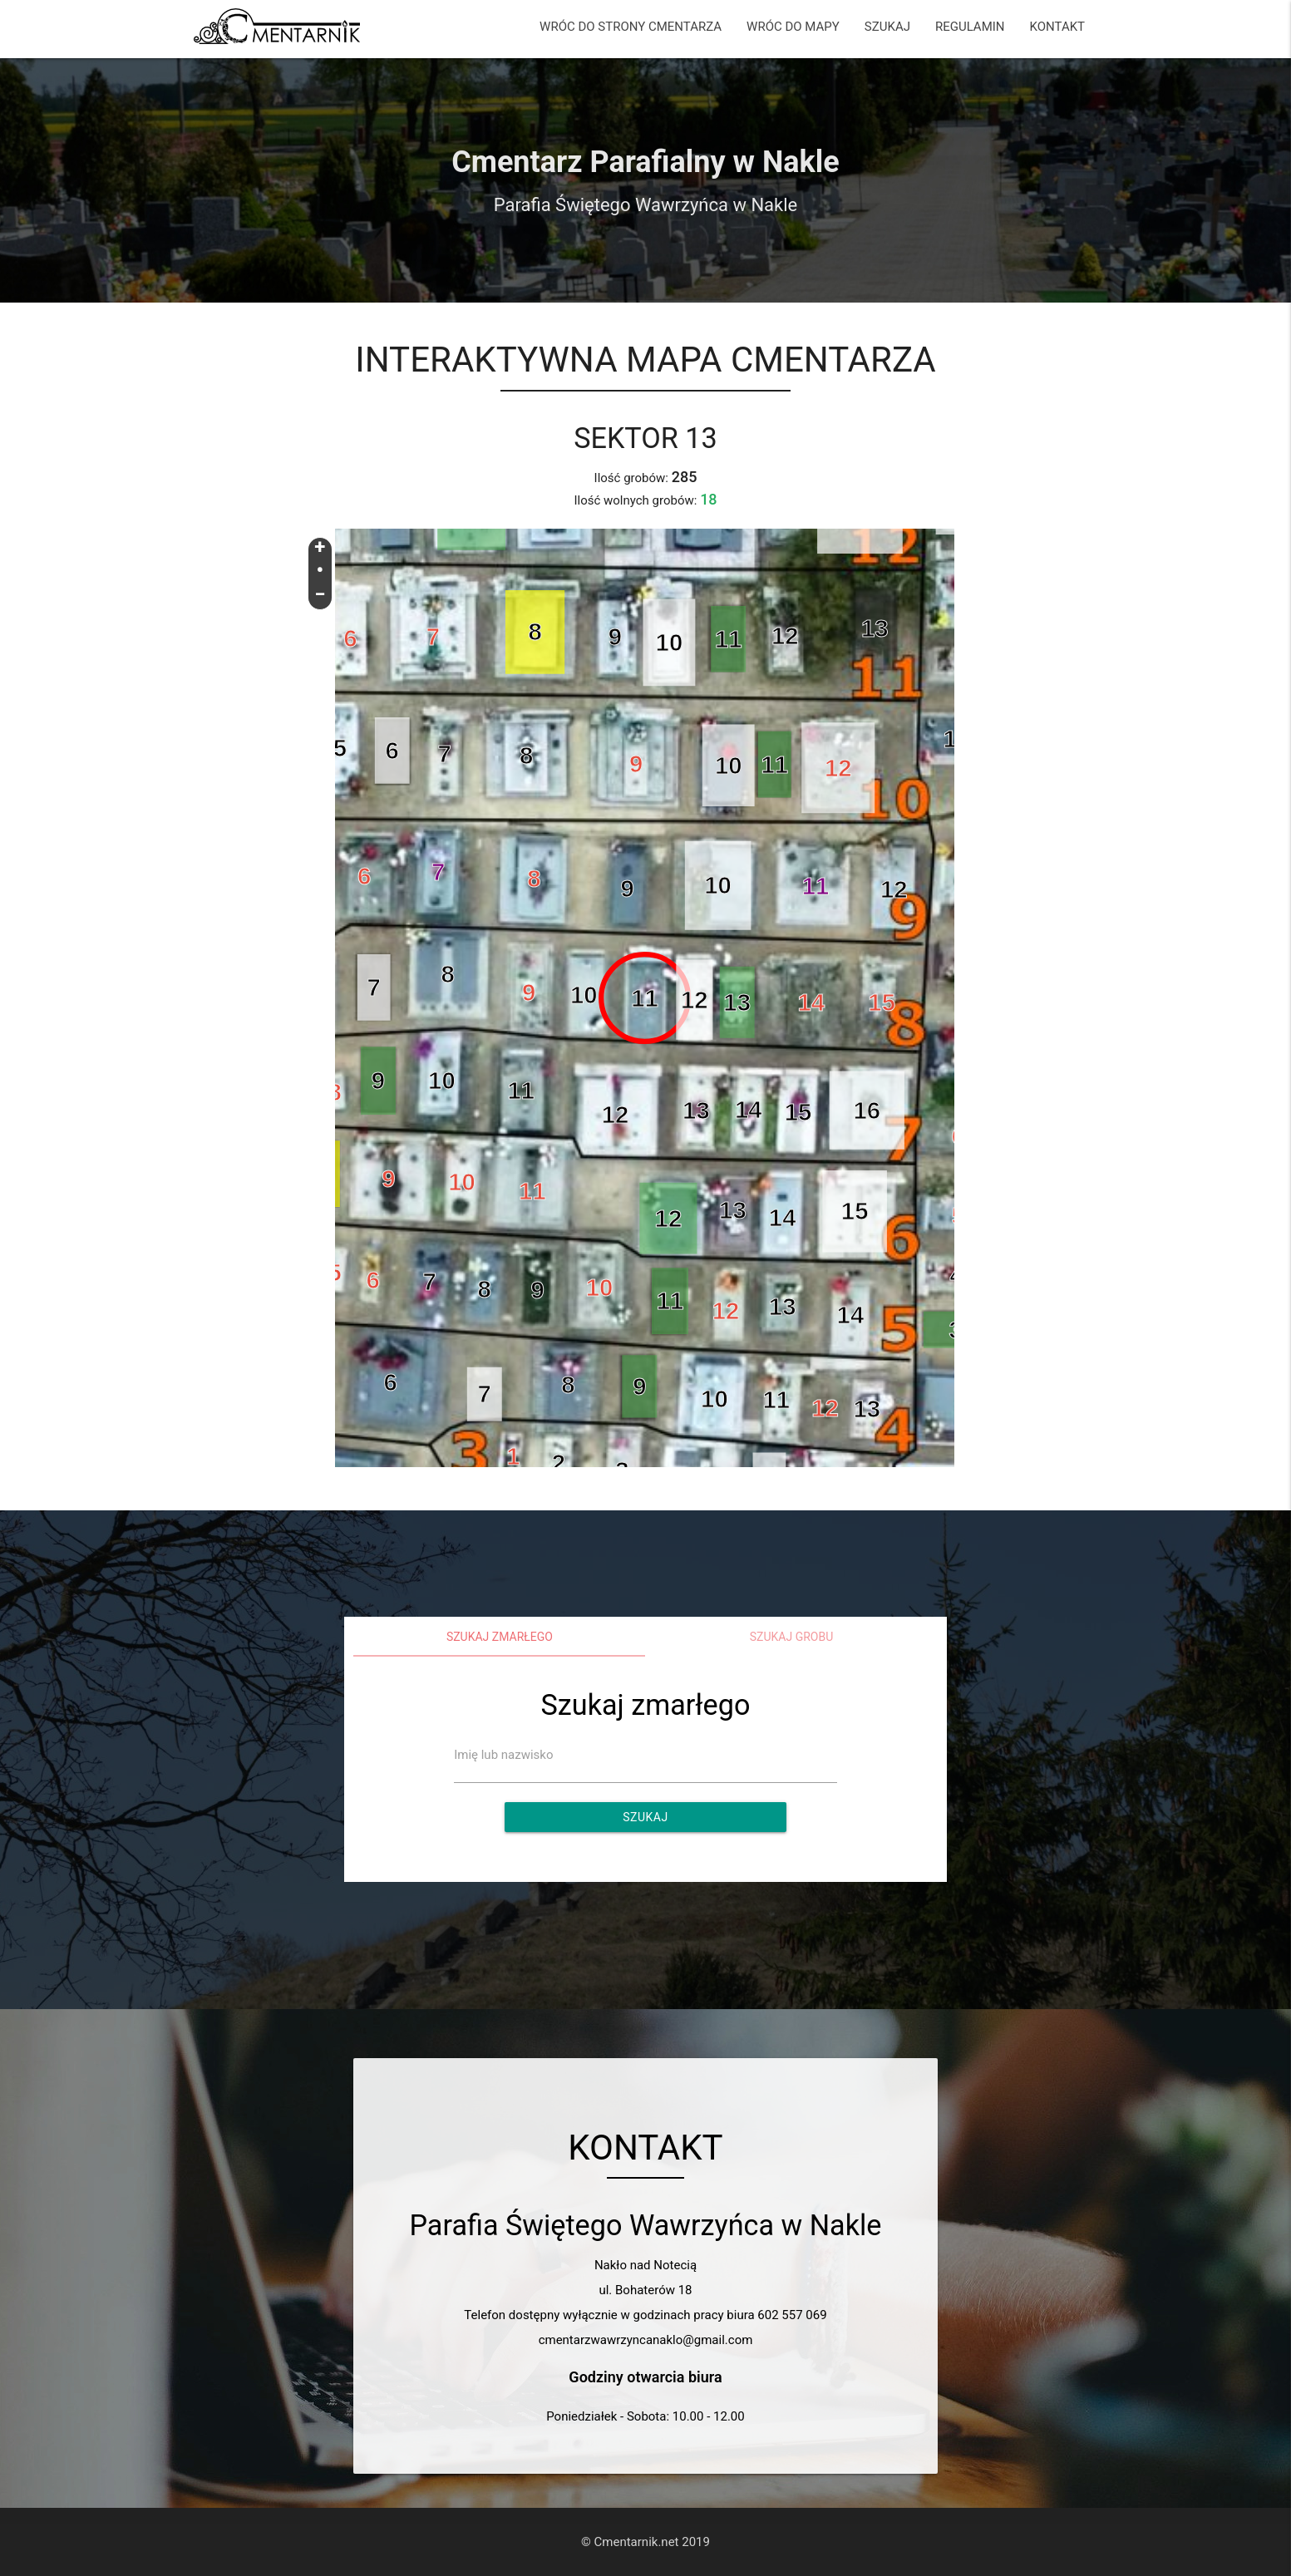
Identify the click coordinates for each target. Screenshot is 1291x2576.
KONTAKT (1058, 26)
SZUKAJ (887, 26)
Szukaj (645, 1817)
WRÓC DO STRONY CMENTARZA (631, 26)
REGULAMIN (970, 26)
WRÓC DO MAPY (793, 26)
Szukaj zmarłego (499, 1636)
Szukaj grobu (792, 1636)
